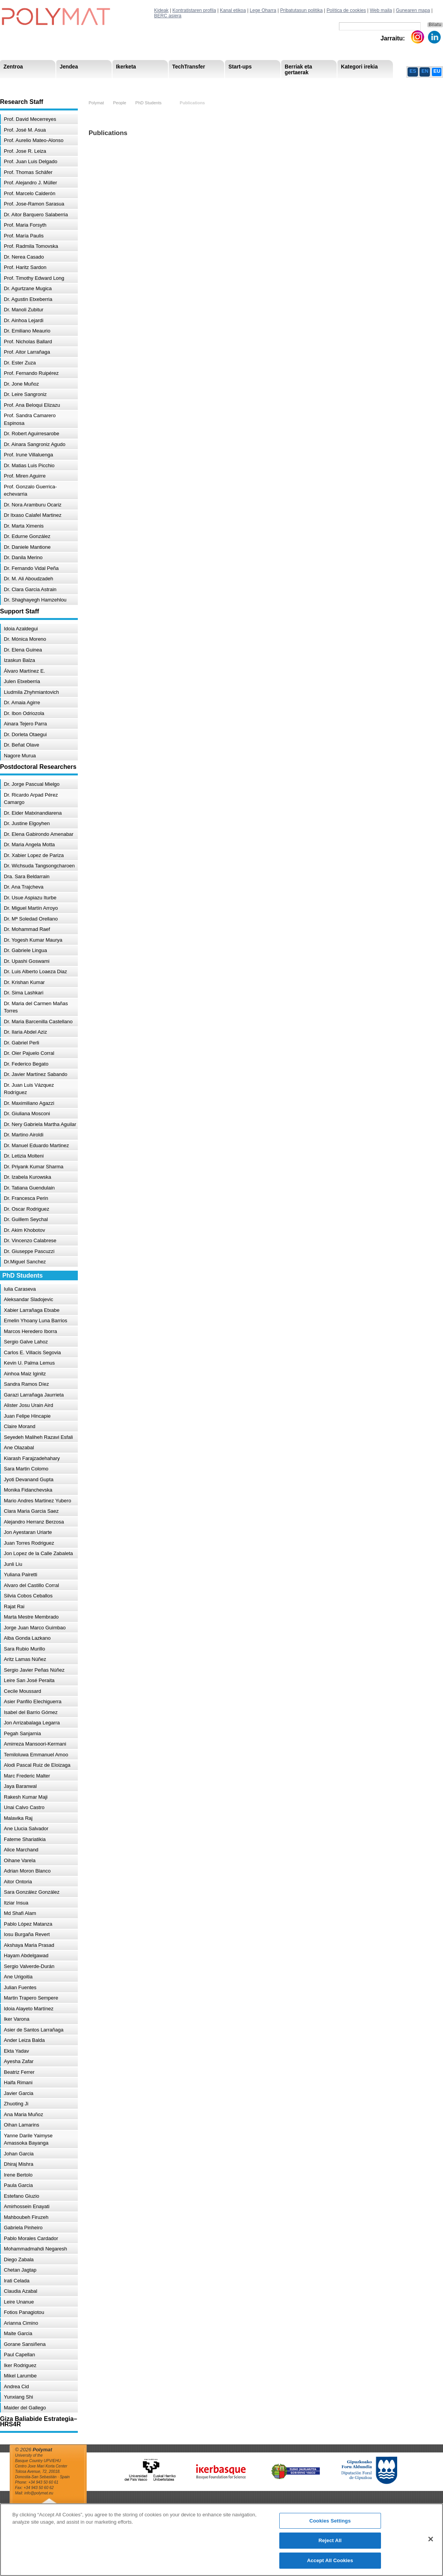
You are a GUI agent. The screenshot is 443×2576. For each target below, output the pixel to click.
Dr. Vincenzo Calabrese (30, 1240)
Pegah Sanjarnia (22, 1733)
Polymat (96, 102)
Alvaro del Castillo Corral (31, 1585)
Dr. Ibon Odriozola (24, 713)
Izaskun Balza (19, 660)
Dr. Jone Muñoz (21, 384)
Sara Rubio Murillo (24, 1649)
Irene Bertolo (18, 2175)
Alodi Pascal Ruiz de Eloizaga (37, 1765)
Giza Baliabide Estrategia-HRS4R (272, 84)
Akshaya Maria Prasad (29, 1945)
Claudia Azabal (20, 2291)
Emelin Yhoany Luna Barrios (35, 1320)
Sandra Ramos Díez (26, 1384)
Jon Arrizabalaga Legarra (32, 1723)
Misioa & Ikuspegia (25, 84)
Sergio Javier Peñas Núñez (34, 1670)
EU (436, 71)
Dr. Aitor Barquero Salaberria (36, 214)
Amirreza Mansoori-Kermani (35, 1744)
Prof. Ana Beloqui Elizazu (32, 405)
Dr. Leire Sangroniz (25, 394)
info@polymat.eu (38, 2493)
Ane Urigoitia (18, 1977)
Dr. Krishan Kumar (24, 982)
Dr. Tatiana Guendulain (29, 1188)
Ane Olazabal (19, 1447)
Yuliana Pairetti (20, 1574)
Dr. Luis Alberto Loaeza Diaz (35, 971)
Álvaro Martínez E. (24, 671)
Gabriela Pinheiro (23, 2227)
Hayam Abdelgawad (26, 1955)
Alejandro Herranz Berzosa (34, 1522)
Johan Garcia (19, 2154)
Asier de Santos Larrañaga (34, 2030)
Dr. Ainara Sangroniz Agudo (34, 444)
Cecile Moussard (22, 1691)
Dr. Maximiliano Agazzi (29, 1103)
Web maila (381, 10)
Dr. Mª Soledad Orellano (31, 919)
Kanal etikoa (233, 10)
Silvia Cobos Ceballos (28, 1596)
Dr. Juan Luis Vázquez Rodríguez (29, 1089)
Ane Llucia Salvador (26, 1828)
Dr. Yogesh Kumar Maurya (33, 940)
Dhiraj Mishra (19, 2164)
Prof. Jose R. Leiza (25, 151)
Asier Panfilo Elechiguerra (33, 1701)
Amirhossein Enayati (27, 2206)
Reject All (330, 2546)
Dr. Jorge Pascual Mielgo (32, 784)
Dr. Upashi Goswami (26, 961)
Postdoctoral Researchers (117, 84)
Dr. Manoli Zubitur (24, 309)
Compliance (210, 84)
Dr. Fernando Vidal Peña (31, 568)
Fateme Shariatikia (24, 1839)
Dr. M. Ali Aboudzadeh (28, 578)
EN (424, 71)
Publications (192, 102)
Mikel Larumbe (20, 2376)
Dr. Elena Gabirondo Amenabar (39, 834)
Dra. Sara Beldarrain (27, 876)
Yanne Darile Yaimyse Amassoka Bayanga (28, 2139)
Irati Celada (16, 2281)
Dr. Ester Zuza (20, 363)
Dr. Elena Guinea (23, 650)
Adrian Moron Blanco (27, 1871)
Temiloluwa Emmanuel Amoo (36, 1754)
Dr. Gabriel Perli (21, 1043)
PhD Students (174, 84)
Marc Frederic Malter (27, 1776)
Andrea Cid (16, 2386)
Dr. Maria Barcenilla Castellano (38, 1021)
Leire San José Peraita (29, 1680)
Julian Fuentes (20, 1987)
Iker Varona (16, 2019)
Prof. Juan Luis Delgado (30, 161)
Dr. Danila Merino (23, 557)
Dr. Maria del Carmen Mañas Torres (36, 1007)
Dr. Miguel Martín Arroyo (31, 908)
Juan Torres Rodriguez (29, 1543)
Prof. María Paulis (24, 236)
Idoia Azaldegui (21, 628)
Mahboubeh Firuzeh (26, 2217)
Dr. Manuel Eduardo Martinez (36, 1145)
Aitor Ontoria (18, 1881)
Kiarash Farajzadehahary (32, 1458)
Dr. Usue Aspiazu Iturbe (30, 897)
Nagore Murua (20, 755)
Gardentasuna (169, 84)
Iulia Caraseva (20, 1289)
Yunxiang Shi (18, 2397)
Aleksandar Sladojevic (28, 1299)
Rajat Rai (14, 1606)
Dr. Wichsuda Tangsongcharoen (39, 866)
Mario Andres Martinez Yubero (37, 1501)
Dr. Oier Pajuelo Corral (29, 1053)
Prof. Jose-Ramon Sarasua (34, 204)
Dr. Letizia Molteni (24, 1156)
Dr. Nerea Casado (24, 257)
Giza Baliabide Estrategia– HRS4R (240, 84)
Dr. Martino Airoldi (24, 1135)
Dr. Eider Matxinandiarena (33, 813)
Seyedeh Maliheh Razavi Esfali (38, 1437)
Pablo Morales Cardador (31, 2238)
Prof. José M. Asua (25, 130)
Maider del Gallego (25, 2408)
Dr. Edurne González (27, 536)
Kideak (161, 10)
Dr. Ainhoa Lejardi (24, 320)
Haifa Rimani (18, 2082)
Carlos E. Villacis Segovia (32, 1352)
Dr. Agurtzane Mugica (28, 288)
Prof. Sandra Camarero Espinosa (29, 419)
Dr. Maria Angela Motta (29, 844)
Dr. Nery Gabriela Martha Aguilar (40, 1124)
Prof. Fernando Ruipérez (31, 373)
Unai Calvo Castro (24, 1807)
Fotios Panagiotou (24, 2312)
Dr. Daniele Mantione (27, 547)
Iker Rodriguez (20, 2365)
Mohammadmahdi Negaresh (35, 2249)
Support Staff (63, 84)
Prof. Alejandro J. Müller (30, 182)
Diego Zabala (19, 2259)
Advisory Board (126, 84)
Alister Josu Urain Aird (28, 1405)
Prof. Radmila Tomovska (31, 246)
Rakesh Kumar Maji (25, 1797)
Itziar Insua (16, 1903)
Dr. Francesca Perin (26, 1198)
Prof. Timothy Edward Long (34, 278)
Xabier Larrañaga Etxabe (32, 1310)
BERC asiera (167, 15)
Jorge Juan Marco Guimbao (34, 1627)
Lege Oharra (263, 10)
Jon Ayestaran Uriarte (28, 1532)
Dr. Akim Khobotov (24, 1230)
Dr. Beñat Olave (21, 745)
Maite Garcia (18, 2333)
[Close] (430, 2544)
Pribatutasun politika (301, 10)
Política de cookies (346, 10)
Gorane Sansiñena (24, 2344)
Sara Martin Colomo (26, 1469)
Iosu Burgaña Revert (27, 1934)
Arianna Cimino (21, 2323)
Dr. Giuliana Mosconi (27, 1113)
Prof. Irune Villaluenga (28, 455)
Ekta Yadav (16, 2051)
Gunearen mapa (413, 10)
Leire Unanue (19, 2302)
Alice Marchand (21, 1850)
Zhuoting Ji (16, 2104)
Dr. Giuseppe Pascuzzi (29, 1251)
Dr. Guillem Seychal (26, 1219)
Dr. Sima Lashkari (24, 993)
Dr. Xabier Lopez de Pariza (34, 855)
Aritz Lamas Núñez (25, 1659)
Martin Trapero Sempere (31, 1998)
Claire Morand (19, 1426)
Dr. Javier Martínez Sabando (35, 1074)
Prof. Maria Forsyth (25, 225)
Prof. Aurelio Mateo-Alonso (34, 140)
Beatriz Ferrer (19, 2072)
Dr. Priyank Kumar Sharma (34, 1166)
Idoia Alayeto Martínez (29, 2008)
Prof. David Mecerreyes (30, 119)
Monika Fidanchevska (28, 1490)
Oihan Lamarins (21, 2125)
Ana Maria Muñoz (23, 2114)
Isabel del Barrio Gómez (30, 1712)
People (119, 102)
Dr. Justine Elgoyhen (27, 823)
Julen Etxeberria (22, 681)
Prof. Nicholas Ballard (28, 341)
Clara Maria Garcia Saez (31, 1511)
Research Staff (21, 84)
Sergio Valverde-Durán (29, 1966)
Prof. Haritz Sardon (25, 267)
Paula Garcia (18, 2185)
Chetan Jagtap (20, 2270)
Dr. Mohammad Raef (27, 929)
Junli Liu (13, 1564)
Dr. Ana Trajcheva (24, 887)
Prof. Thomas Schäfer (28, 172)
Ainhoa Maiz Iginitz (25, 1374)
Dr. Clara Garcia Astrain (30, 589)
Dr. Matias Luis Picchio (29, 465)
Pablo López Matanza (28, 1924)
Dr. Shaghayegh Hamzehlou (35, 600)
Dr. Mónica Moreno (25, 639)
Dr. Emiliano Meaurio (27, 331)
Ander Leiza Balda (24, 2040)
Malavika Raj (18, 1818)
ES (412, 71)
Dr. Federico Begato (26, 1064)
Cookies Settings (330, 2526)
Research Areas (22, 84)
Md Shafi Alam (20, 1913)
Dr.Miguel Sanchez (25, 1262)
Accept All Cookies (330, 2566)
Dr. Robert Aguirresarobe (31, 433)
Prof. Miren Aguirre (24, 476)
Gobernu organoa (78, 84)
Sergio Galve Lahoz (26, 1342)
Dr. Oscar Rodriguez (26, 1209)
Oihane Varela (19, 1860)
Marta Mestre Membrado (31, 1617)
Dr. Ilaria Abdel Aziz (25, 1032)
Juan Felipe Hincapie (27, 1416)
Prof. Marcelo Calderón (29, 193)
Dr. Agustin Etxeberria (28, 299)
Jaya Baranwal (20, 1786)
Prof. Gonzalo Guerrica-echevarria (30, 490)
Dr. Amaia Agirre (22, 702)
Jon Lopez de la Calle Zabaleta (38, 1553)
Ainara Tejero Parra (25, 724)
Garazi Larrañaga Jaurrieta (34, 1395)
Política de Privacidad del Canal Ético (365, 84)
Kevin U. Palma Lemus (29, 1363)
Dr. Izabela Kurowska (27, 1177)
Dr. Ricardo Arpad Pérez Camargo (31, 798)
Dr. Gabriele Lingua (25, 950)
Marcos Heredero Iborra (30, 1331)
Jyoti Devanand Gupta (29, 1479)
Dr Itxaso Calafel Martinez (33, 515)
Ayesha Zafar (19, 2061)
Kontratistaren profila (194, 10)
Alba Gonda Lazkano (27, 1638)
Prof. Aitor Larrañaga (27, 352)
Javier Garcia (19, 2093)
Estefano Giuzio (21, 2196)
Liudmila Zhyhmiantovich (31, 692)
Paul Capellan (19, 2354)
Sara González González (32, 1892)
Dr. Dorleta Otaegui (25, 734)
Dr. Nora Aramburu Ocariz (33, 505)
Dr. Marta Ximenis (24, 526)
